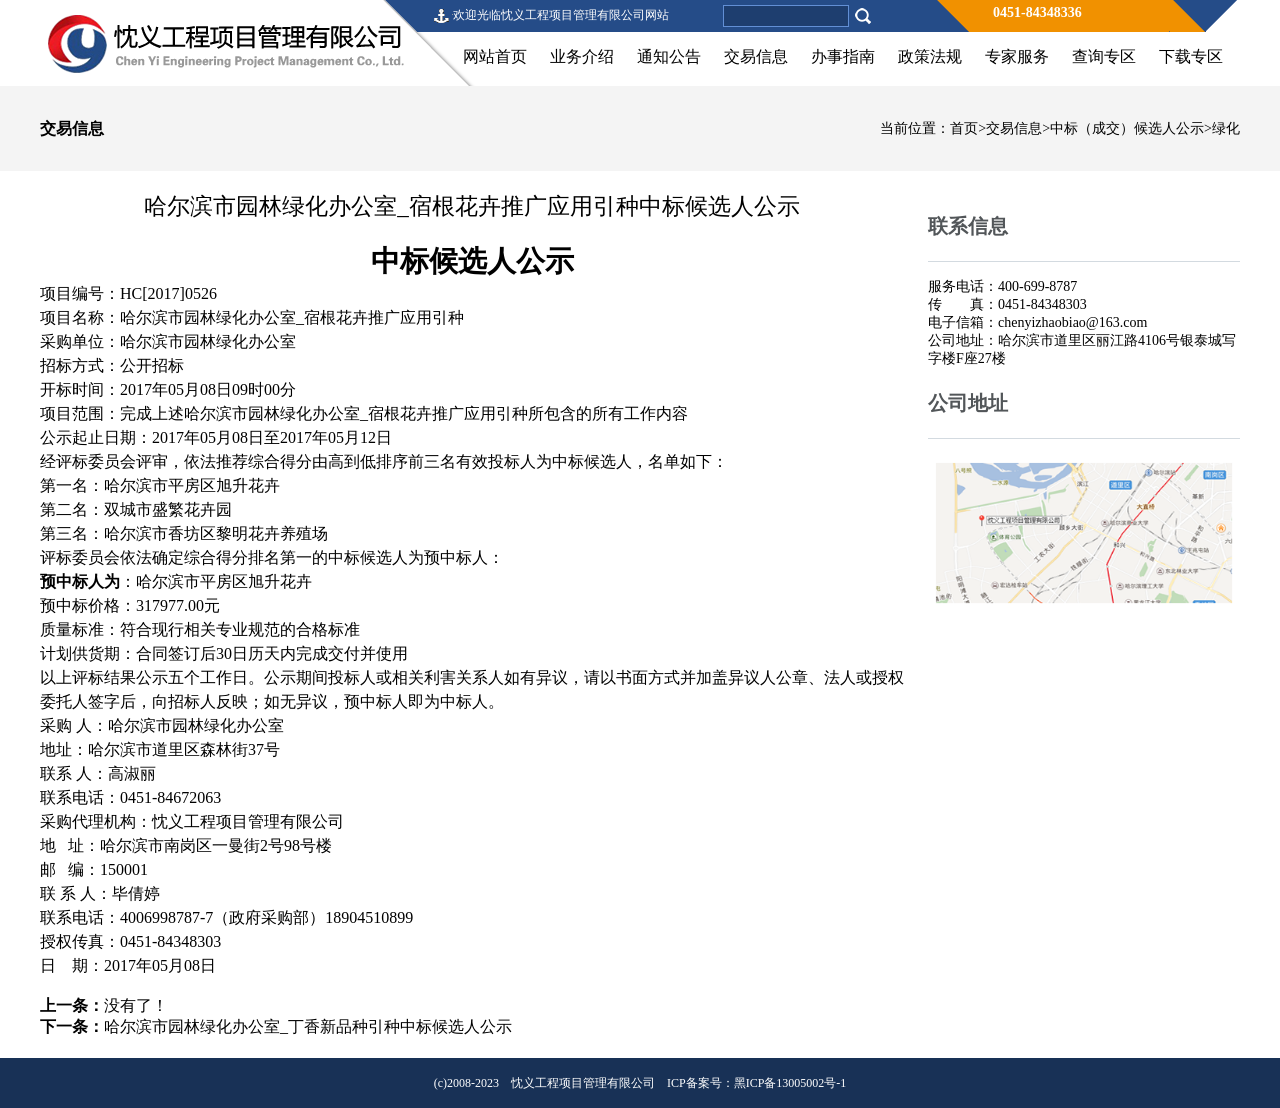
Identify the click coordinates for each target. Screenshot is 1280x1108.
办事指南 (843, 56)
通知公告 (669, 56)
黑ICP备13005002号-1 (790, 1083)
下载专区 (1191, 56)
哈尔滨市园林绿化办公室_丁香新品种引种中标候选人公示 (308, 1026)
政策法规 (930, 56)
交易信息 (756, 56)
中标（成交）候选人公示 (1127, 128)
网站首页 (495, 56)
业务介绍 (582, 56)
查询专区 (1104, 56)
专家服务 (1017, 56)
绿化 (1226, 128)
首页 (964, 128)
